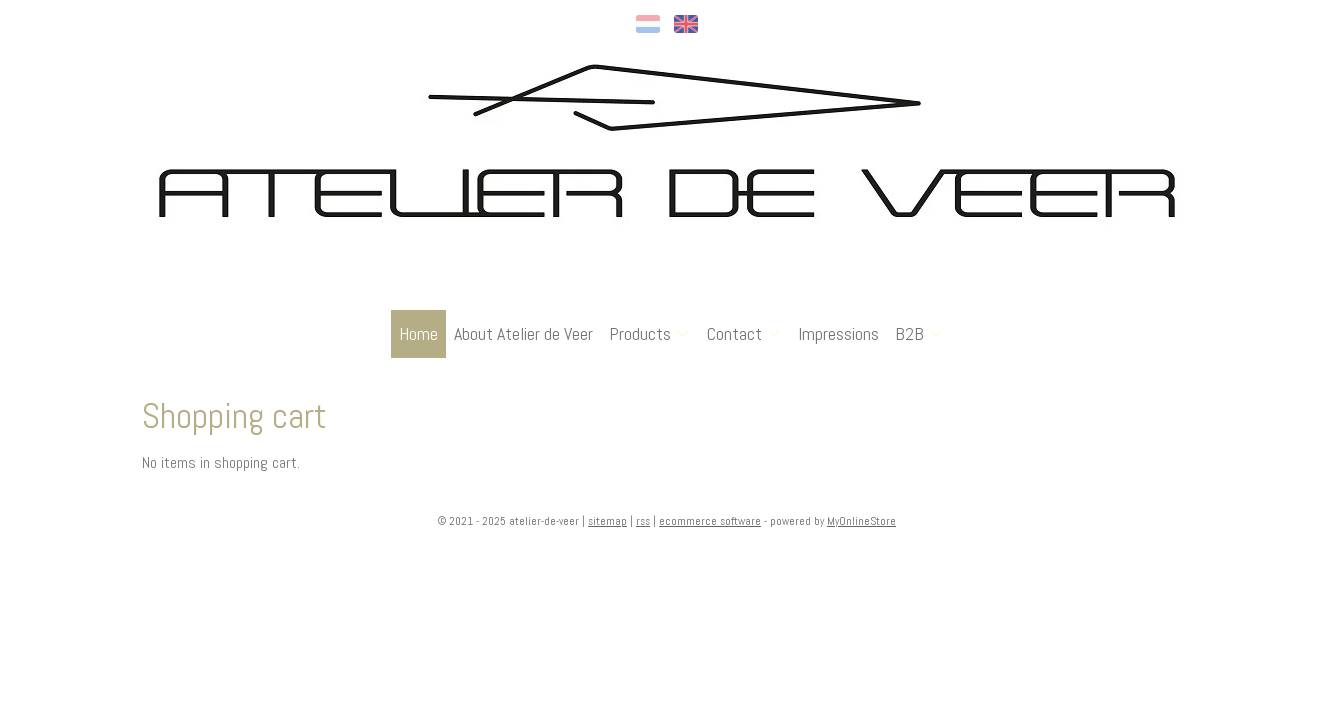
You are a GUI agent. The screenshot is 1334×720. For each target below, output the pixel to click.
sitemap (607, 521)
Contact (744, 333)
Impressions (838, 333)
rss (643, 521)
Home (418, 333)
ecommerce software (710, 521)
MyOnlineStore (861, 521)
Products (650, 333)
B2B (919, 333)
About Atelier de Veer (523, 333)
